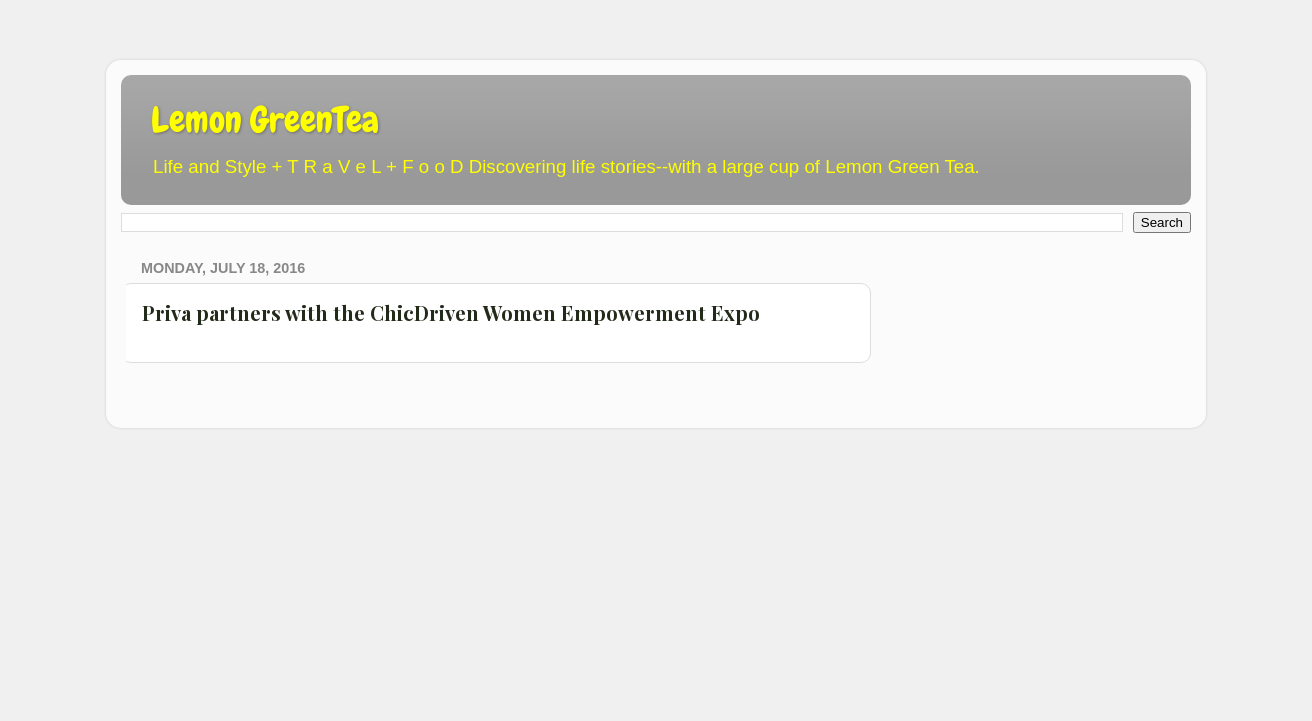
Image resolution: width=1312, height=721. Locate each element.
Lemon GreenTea (265, 120)
